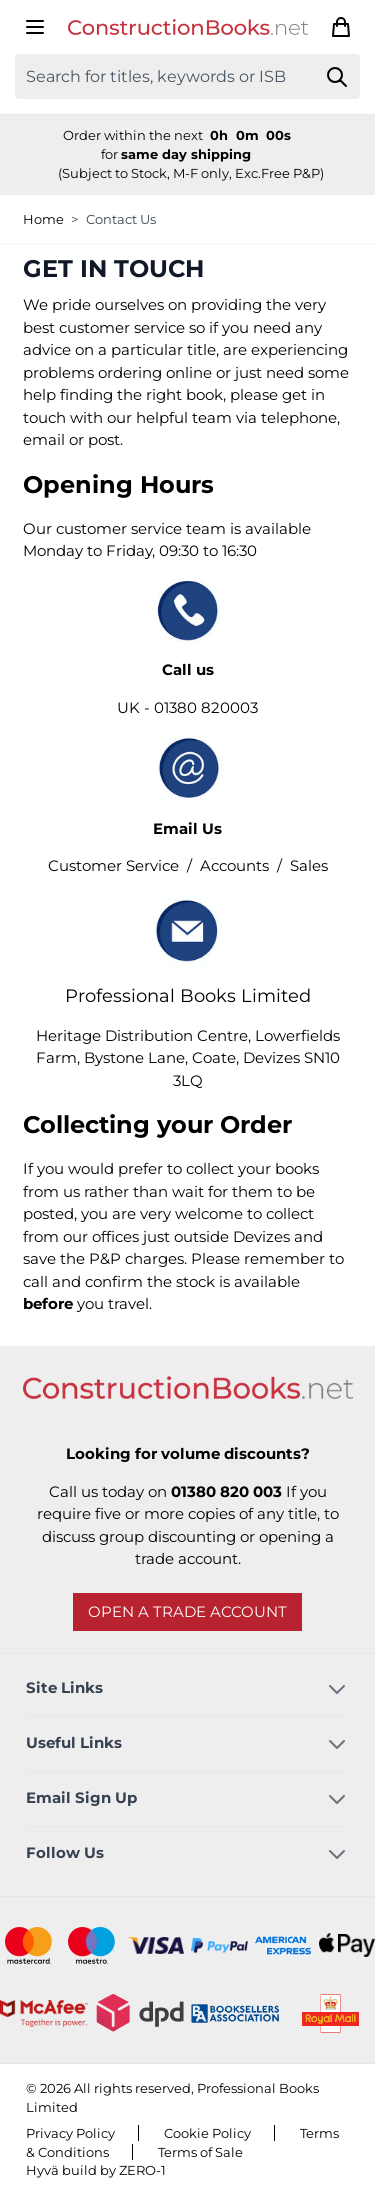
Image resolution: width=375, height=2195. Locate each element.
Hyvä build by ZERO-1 (96, 2170)
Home (43, 219)
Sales (309, 865)
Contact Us (121, 219)
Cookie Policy (207, 2133)
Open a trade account (187, 1611)
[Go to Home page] (188, 27)
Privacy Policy (70, 2133)
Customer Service (113, 865)
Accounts (234, 865)
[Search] (337, 76)
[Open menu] (35, 27)
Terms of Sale (200, 2152)
